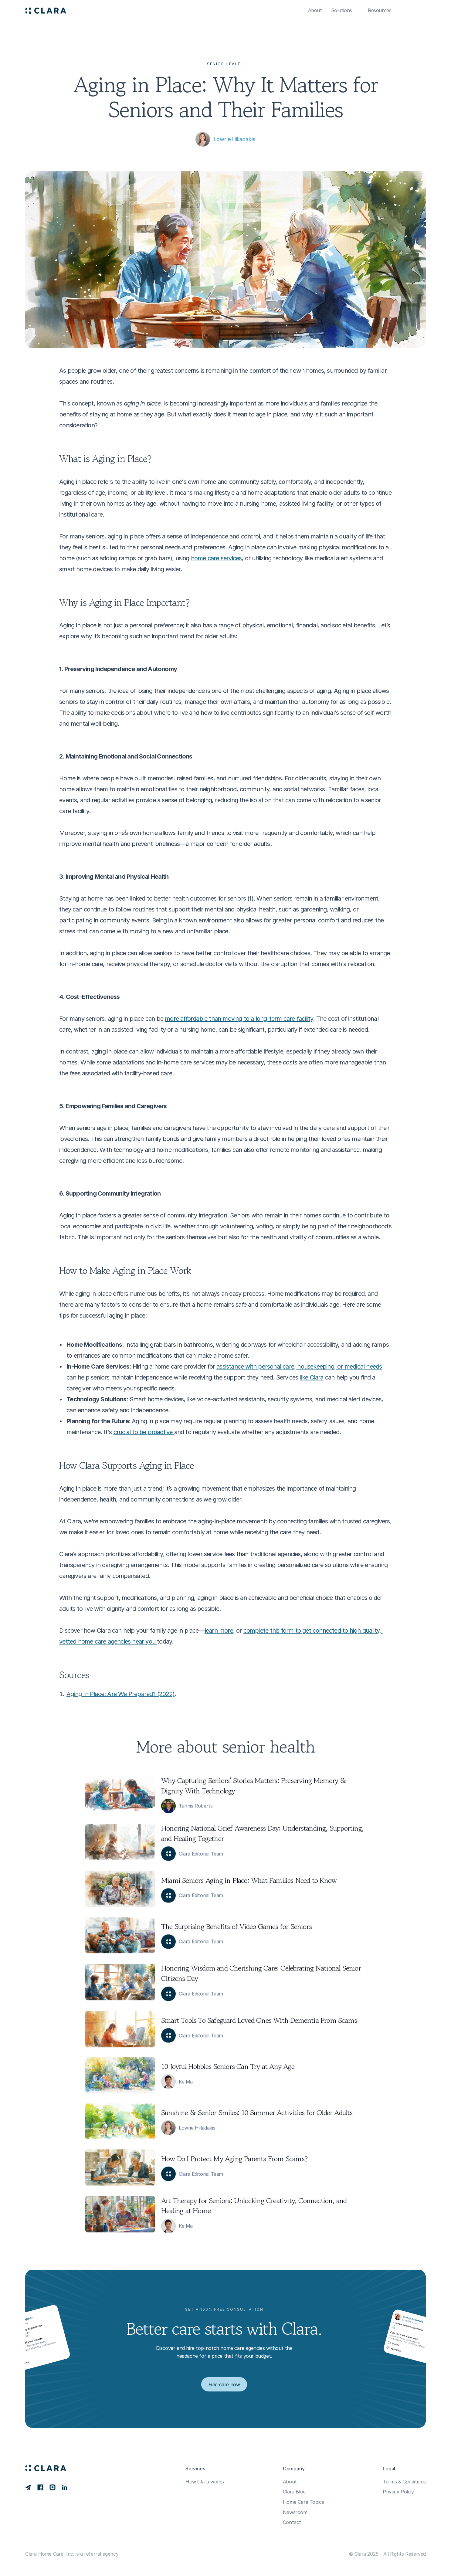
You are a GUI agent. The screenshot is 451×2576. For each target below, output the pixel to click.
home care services (216, 558)
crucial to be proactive (144, 1432)
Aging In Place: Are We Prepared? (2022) (120, 1694)
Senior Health (225, 64)
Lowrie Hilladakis (235, 139)
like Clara (312, 1377)
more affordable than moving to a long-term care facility (239, 1018)
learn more (219, 1630)
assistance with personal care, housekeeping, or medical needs (299, 1366)
